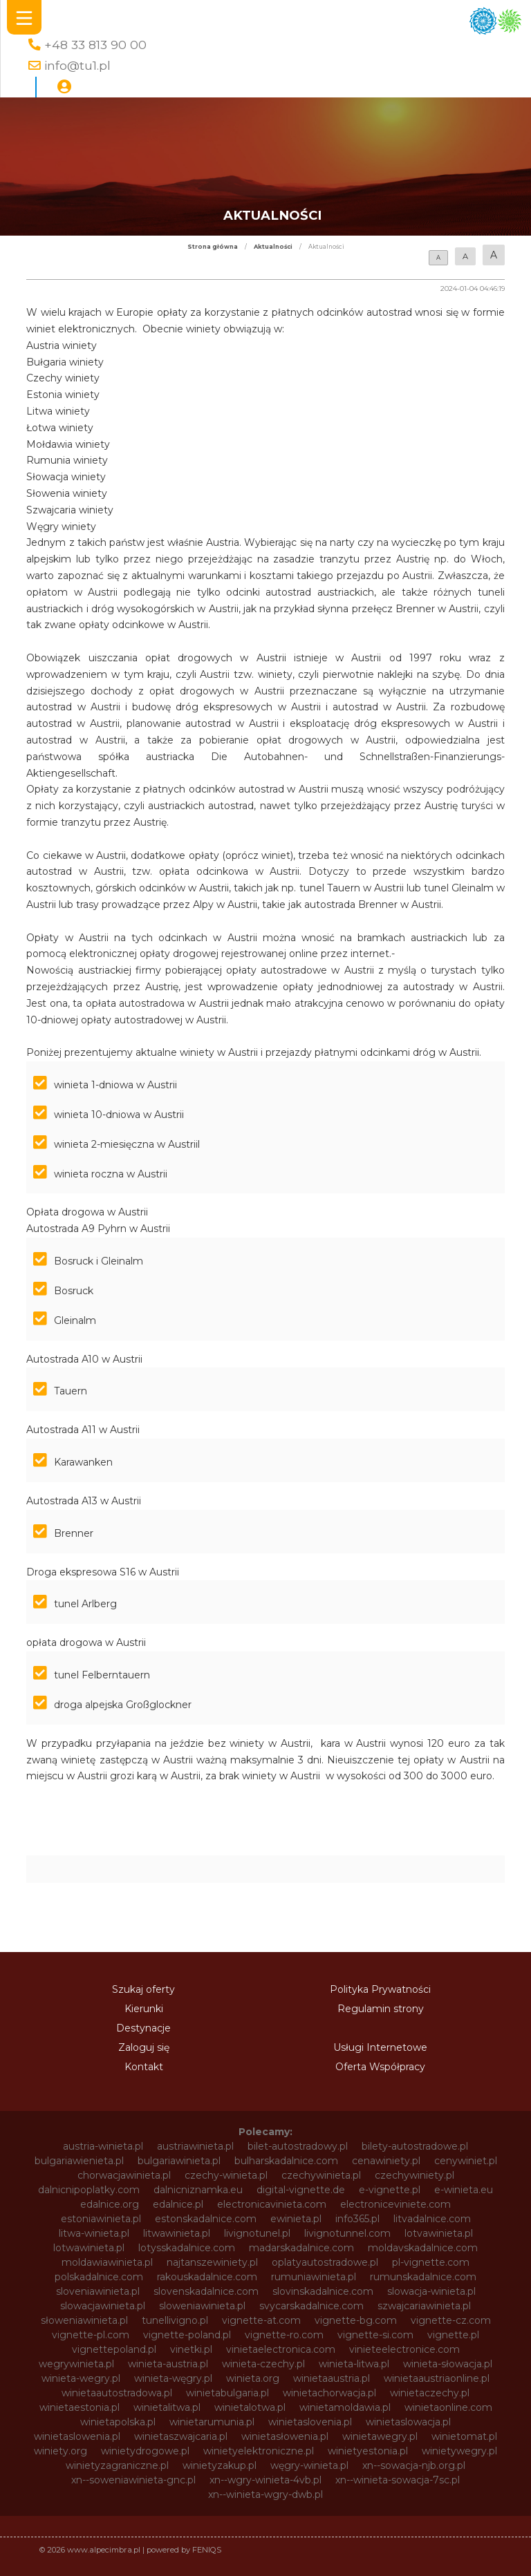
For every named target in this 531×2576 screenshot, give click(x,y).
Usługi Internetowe (380, 2047)
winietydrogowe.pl (145, 2451)
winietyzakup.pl (220, 2465)
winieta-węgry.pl (173, 2378)
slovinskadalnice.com (322, 2291)
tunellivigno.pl (175, 2320)
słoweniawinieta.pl (84, 2320)
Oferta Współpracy (380, 2067)
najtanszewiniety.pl (212, 2262)
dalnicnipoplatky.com (89, 2190)
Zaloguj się (143, 2047)
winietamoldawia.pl (345, 2407)
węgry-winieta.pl (309, 2465)
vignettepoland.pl (114, 2349)
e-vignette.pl (389, 2190)
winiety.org (60, 2451)
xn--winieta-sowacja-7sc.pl (397, 2480)
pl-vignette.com (430, 2262)
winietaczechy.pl (429, 2393)
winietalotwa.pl (250, 2407)
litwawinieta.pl (176, 2233)
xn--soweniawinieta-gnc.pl (133, 2480)
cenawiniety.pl (386, 2160)
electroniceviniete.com (395, 2204)
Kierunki (143, 2008)
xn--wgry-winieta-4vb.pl (265, 2480)
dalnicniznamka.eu (198, 2190)
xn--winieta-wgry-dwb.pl (265, 2494)
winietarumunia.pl (211, 2422)
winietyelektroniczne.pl (258, 2451)
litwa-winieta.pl (94, 2233)
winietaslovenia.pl (310, 2422)
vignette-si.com (375, 2335)
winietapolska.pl (118, 2422)
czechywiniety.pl (414, 2175)
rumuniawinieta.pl (313, 2277)
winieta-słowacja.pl (447, 2364)
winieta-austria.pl (168, 2364)
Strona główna (212, 246)
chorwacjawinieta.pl (124, 2175)
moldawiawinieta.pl (107, 2262)
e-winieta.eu (463, 2190)
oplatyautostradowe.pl (325, 2262)
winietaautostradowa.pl (117, 2393)
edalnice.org (109, 2204)
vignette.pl (453, 2335)
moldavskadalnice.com (423, 2248)
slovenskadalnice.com (206, 2291)
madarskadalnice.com (301, 2248)
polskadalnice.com (99, 2277)
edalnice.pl (178, 2204)
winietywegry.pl (459, 2451)
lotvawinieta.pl (438, 2233)
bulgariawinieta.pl (179, 2160)
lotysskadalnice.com (186, 2248)
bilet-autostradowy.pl (298, 2146)
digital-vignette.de (301, 2190)
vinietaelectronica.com (280, 2349)
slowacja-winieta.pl (431, 2291)
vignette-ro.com (284, 2335)
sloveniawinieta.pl (98, 2291)
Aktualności (273, 246)
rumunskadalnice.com (423, 2277)
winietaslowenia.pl (77, 2436)
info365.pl (357, 2219)
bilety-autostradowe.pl (415, 2146)
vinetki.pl (191, 2349)
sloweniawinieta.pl (202, 2306)
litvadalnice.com (432, 2219)
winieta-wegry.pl (80, 2378)
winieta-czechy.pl (263, 2364)
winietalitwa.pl (167, 2407)
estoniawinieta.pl (101, 2219)
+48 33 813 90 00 (95, 44)
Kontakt (143, 2067)
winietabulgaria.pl (227, 2393)
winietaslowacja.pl (408, 2422)
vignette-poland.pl (187, 2335)
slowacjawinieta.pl (102, 2306)
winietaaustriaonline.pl (437, 2378)
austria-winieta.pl (103, 2146)
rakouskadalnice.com (207, 2277)
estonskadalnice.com (206, 2219)
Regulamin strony (380, 2008)
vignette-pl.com (90, 2335)
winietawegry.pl (380, 2436)
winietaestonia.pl (79, 2407)
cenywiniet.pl (465, 2160)
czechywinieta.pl (321, 2175)
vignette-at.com (261, 2320)
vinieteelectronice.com (404, 2349)
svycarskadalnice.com (311, 2306)
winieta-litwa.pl (354, 2364)
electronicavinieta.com (271, 2204)
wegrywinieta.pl (76, 2364)
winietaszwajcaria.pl (180, 2436)
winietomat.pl (464, 2436)
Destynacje (143, 2028)
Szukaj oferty (143, 1989)
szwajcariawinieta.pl (424, 2306)
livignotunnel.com (347, 2233)
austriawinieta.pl (195, 2146)
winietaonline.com (448, 2407)
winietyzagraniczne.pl (117, 2465)
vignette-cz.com (451, 2320)
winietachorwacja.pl (329, 2393)
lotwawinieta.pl (88, 2248)
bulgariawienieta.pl (79, 2160)
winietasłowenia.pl (284, 2436)
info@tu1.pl (77, 65)
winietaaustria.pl (331, 2378)
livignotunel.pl (257, 2233)
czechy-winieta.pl (226, 2175)
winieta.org (252, 2378)
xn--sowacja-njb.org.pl (413, 2465)
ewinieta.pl (296, 2219)
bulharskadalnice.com (286, 2160)
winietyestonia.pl (368, 2451)
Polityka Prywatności (380, 1989)
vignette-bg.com (356, 2320)
